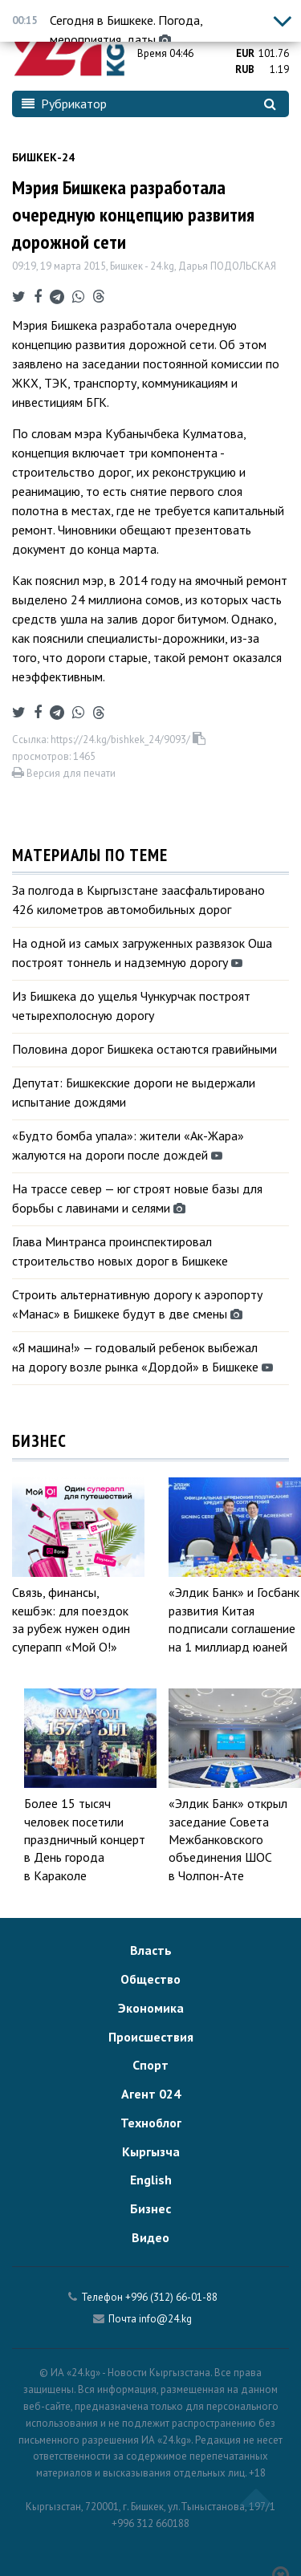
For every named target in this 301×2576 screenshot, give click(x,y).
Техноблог (150, 2123)
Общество (150, 1979)
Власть (151, 1950)
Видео (150, 2237)
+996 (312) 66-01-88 (171, 2297)
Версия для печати (64, 773)
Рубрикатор (64, 103)
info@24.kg (165, 2319)
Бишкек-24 (43, 157)
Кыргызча (151, 2151)
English (151, 2180)
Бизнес (150, 2208)
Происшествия (150, 2037)
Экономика (151, 2008)
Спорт (150, 2065)
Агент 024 (151, 2094)
